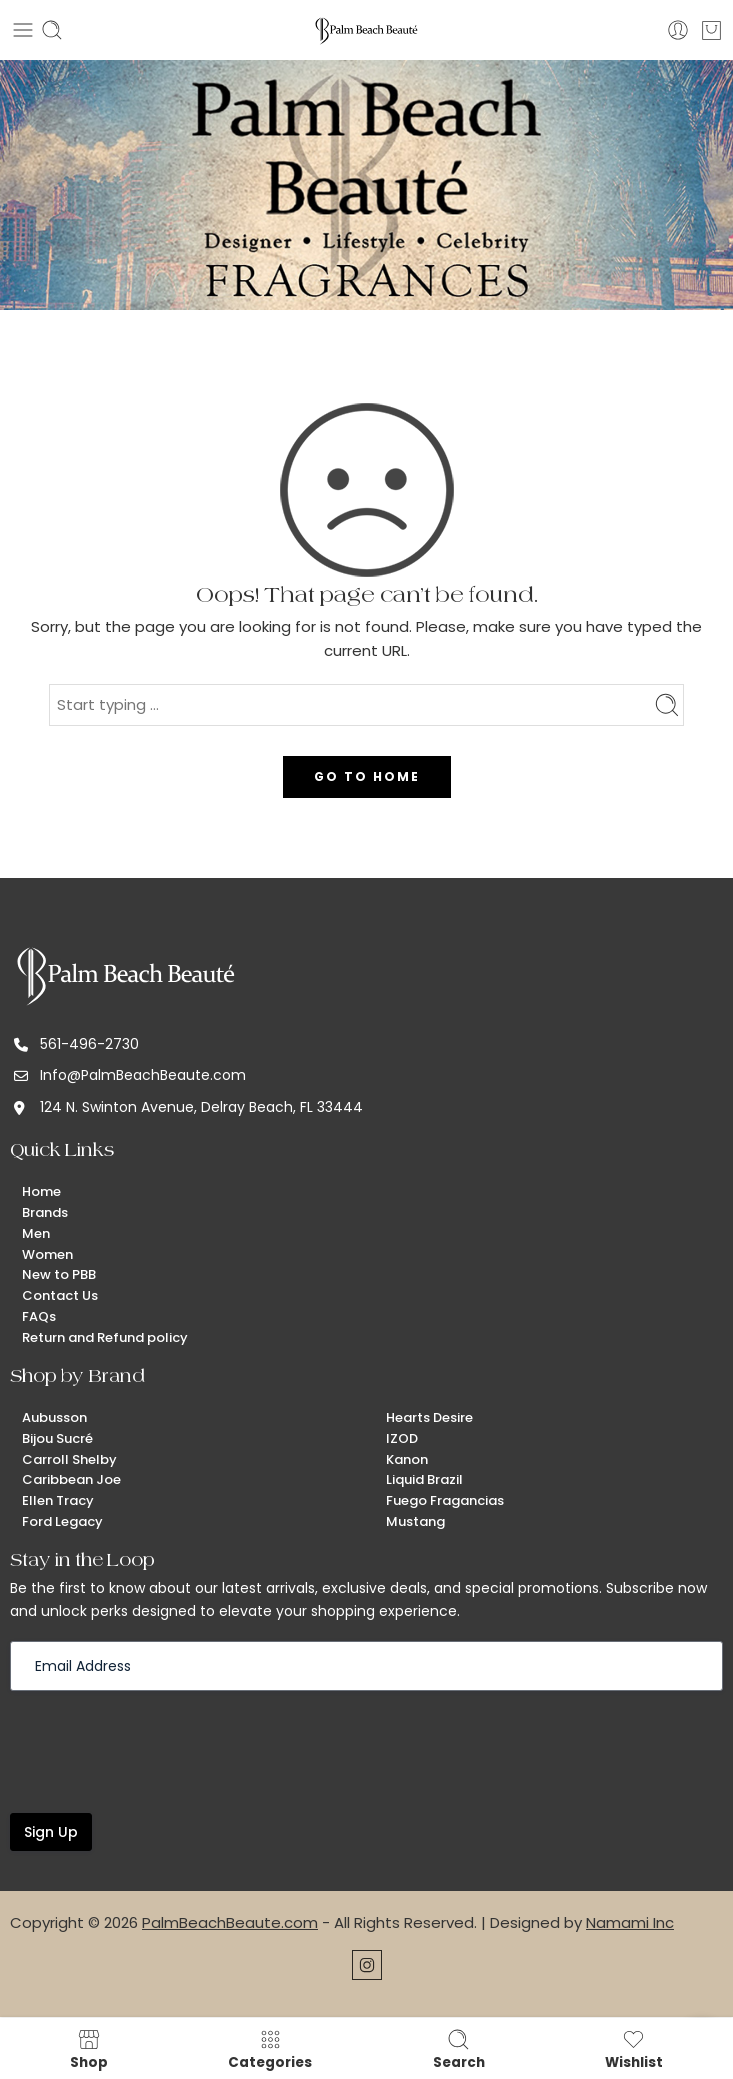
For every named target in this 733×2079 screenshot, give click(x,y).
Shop (89, 2049)
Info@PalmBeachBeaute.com (143, 1075)
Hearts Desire (429, 1417)
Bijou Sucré (57, 1438)
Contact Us (60, 1295)
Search (459, 2049)
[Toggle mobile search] (52, 30)
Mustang (415, 1521)
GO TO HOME (367, 776)
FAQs (39, 1316)
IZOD (402, 1438)
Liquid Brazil (424, 1479)
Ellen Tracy (58, 1500)
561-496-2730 (89, 1044)
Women (47, 1254)
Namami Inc (630, 1922)
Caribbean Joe (71, 1479)
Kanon (407, 1459)
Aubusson (54, 1417)
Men (36, 1233)
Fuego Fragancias (445, 1500)
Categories (270, 2049)
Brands (45, 1212)
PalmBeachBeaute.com (230, 1922)
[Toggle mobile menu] (23, 30)
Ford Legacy (62, 1521)
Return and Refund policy (105, 1337)
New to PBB (59, 1274)
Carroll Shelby (69, 1459)
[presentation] (162, 1750)
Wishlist (634, 2049)
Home (41, 1191)
